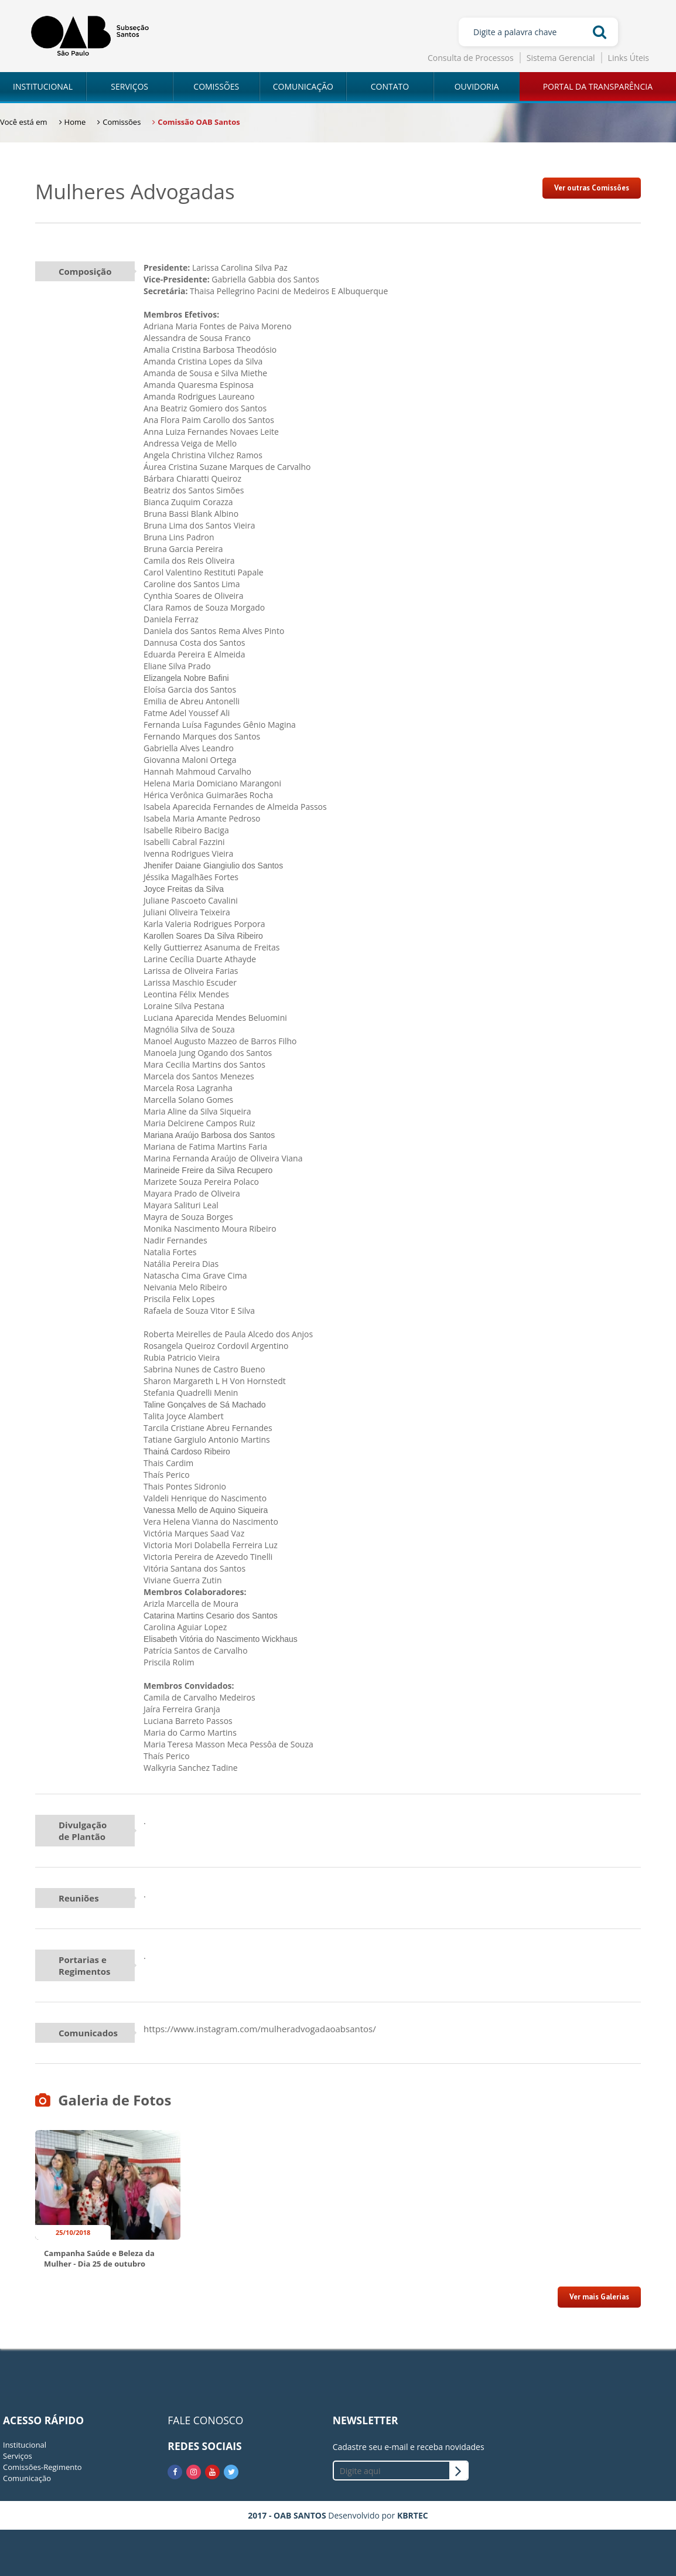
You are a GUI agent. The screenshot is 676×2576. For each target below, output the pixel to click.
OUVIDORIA (477, 86)
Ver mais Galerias (599, 2297)
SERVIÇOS (129, 86)
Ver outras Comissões (591, 188)
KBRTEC (412, 2515)
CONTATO (390, 86)
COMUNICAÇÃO (303, 86)
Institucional (24, 2444)
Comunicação (27, 2478)
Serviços (17, 2456)
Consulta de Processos (471, 57)
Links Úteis (628, 57)
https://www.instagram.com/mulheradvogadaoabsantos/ (260, 2029)
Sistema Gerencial (561, 57)
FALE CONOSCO (205, 2420)
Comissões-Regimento (42, 2467)
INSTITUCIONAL (43, 86)
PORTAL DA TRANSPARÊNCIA (598, 86)
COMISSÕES (216, 86)
